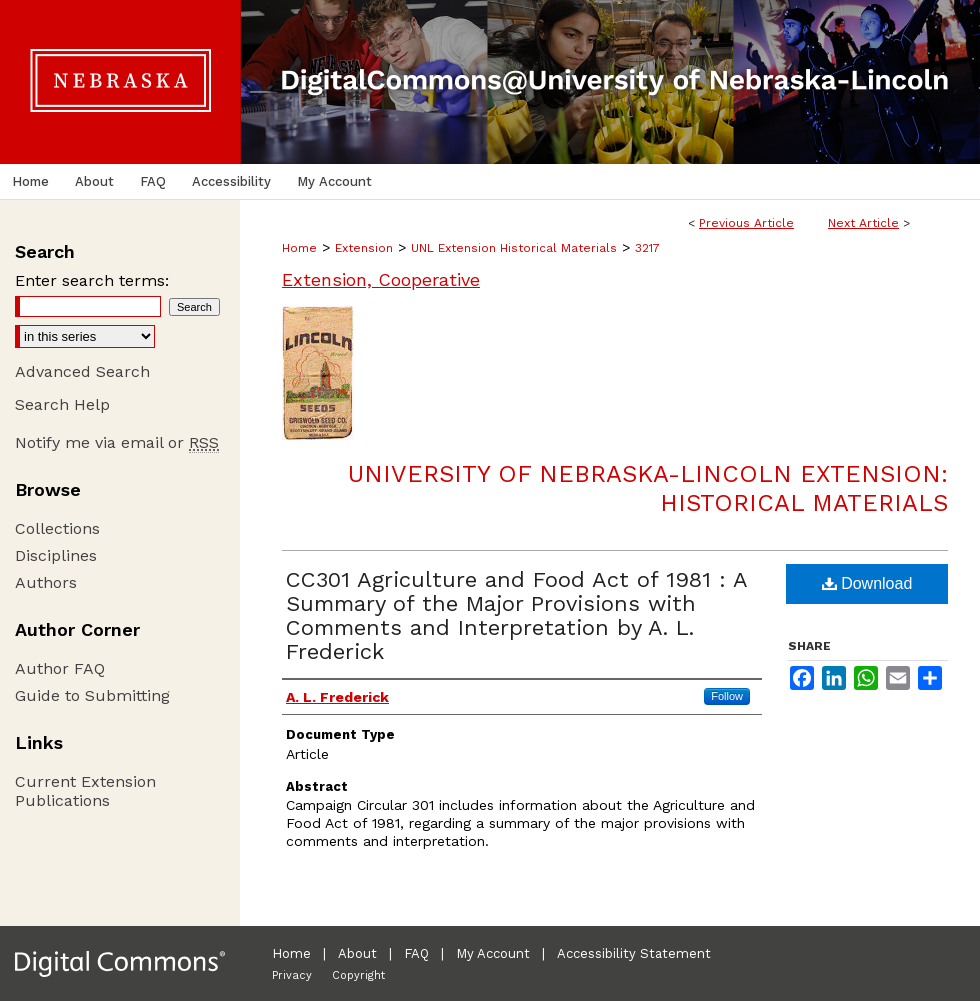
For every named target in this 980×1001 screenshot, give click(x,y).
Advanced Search (82, 371)
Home (299, 248)
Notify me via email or (117, 442)
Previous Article (746, 223)
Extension (364, 248)
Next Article (863, 223)
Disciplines (56, 555)
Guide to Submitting (92, 695)
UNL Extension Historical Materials (514, 248)
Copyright (358, 975)
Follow (727, 696)
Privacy (292, 975)
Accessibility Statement (634, 953)
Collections (57, 528)
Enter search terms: (92, 280)
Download (867, 583)
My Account (493, 953)
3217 (647, 248)
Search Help (62, 404)
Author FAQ (60, 668)
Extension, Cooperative (381, 279)
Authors (46, 582)
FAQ (416, 953)
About (357, 953)
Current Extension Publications (85, 791)
